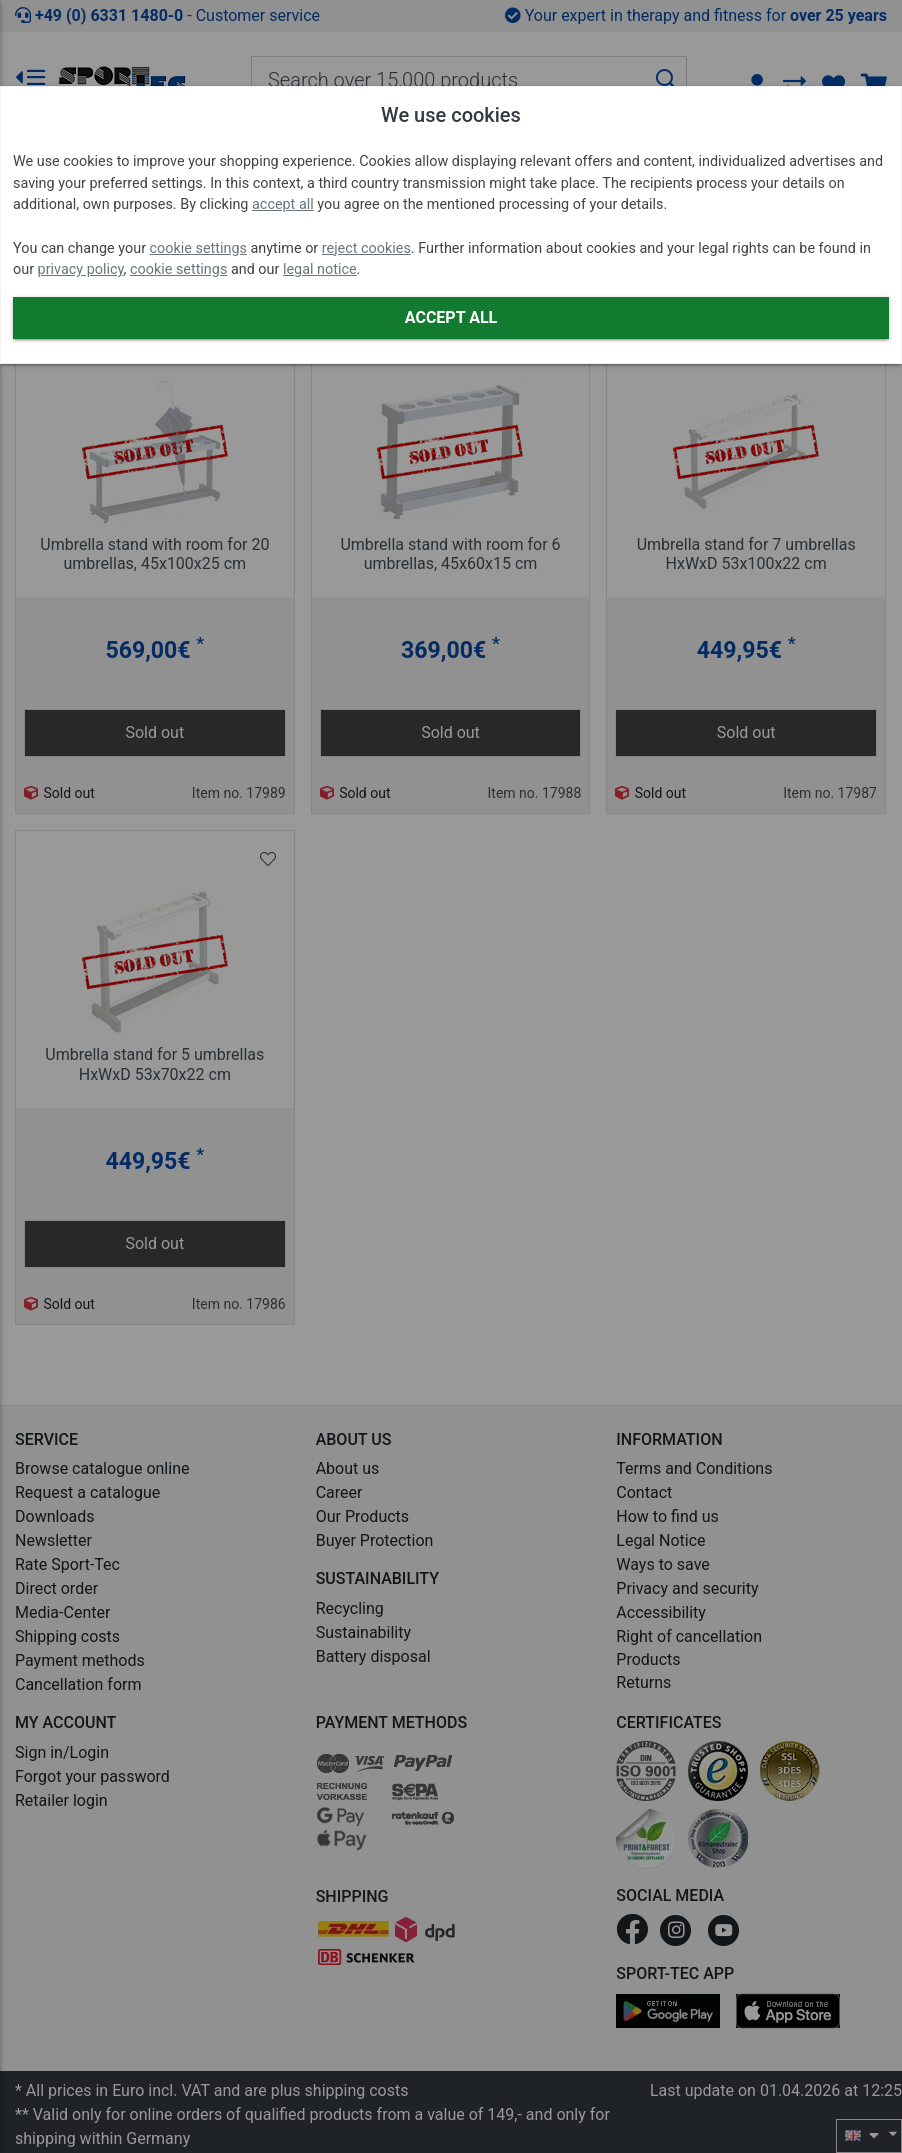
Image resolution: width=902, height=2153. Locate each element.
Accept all (451, 317)
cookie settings (198, 248)
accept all (283, 204)
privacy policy (81, 269)
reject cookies (366, 248)
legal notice (320, 269)
